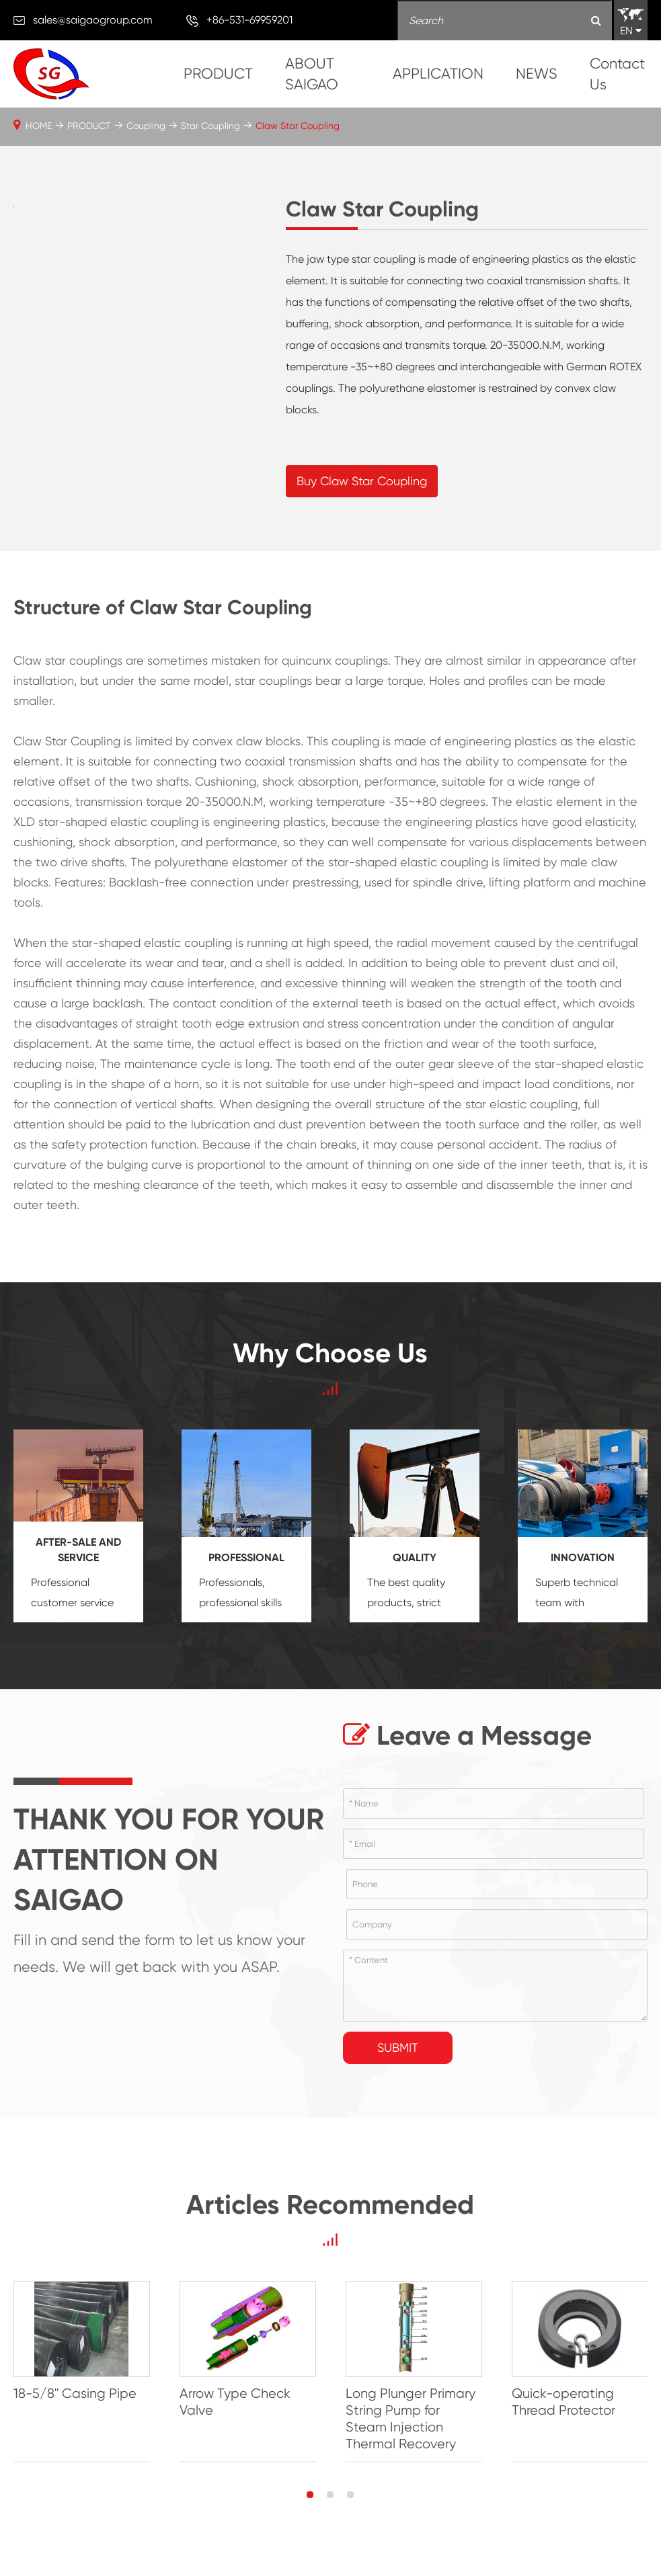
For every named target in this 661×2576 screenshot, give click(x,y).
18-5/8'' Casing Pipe (75, 2393)
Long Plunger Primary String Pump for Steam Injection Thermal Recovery (410, 2419)
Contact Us (617, 74)
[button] (310, 2494)
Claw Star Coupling (298, 125)
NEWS (536, 73)
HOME (39, 125)
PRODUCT (218, 73)
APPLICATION (438, 73)
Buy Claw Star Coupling (362, 481)
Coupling (145, 125)
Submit (397, 2047)
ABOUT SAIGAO (311, 74)
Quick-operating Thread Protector (563, 2402)
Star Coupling (210, 125)
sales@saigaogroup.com (93, 19)
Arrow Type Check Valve (235, 2402)
